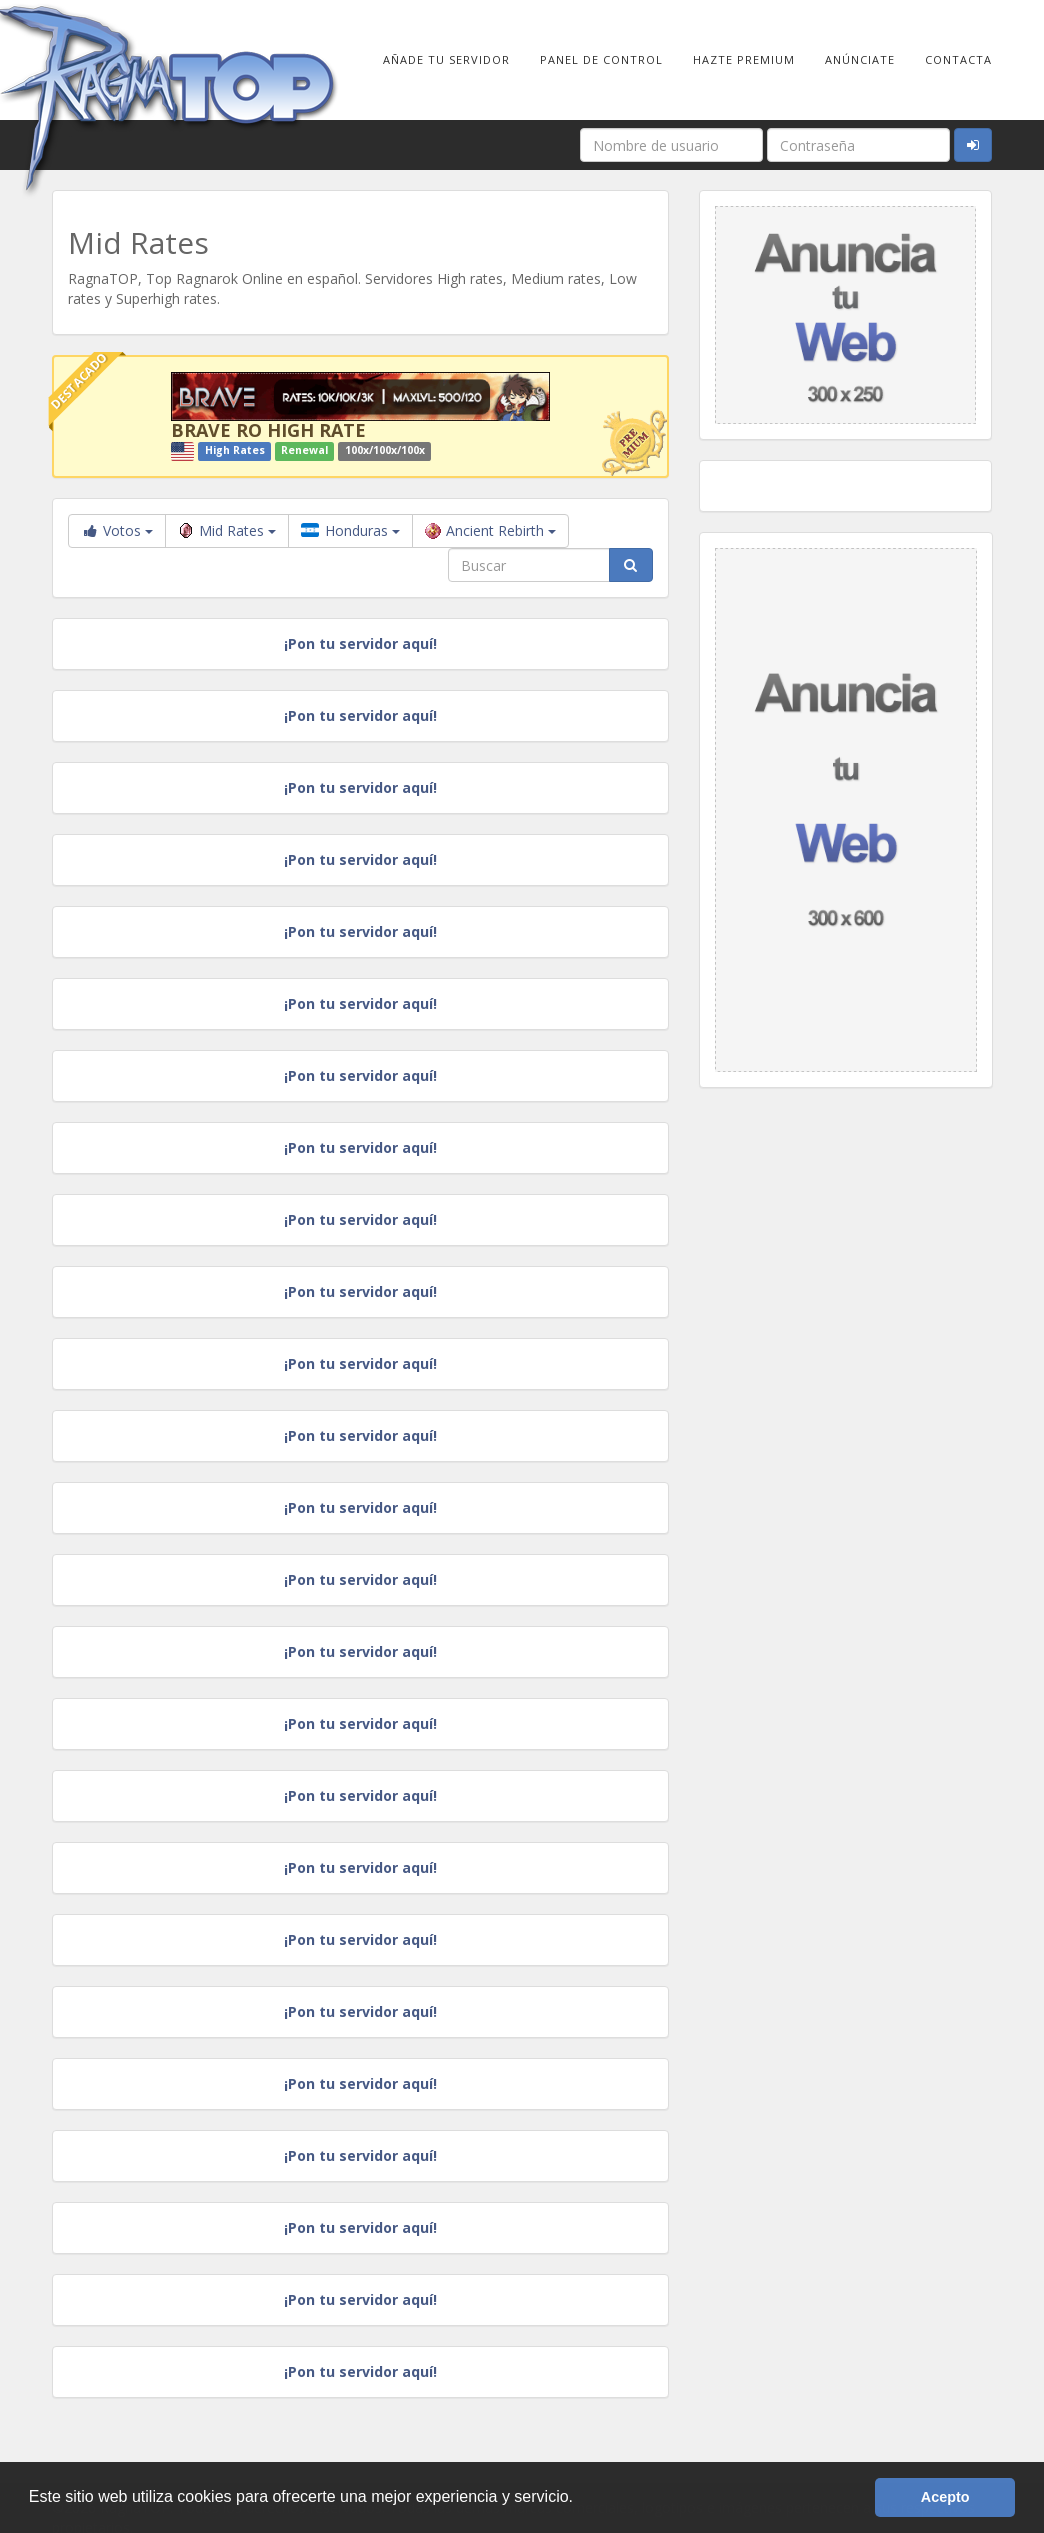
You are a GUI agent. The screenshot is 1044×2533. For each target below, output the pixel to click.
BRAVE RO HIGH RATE (268, 430)
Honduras (350, 530)
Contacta (958, 59)
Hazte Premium (744, 59)
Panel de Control (601, 59)
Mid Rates (227, 530)
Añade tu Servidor (446, 59)
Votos (117, 530)
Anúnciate (860, 59)
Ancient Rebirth (490, 530)
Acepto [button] (945, 2497)
